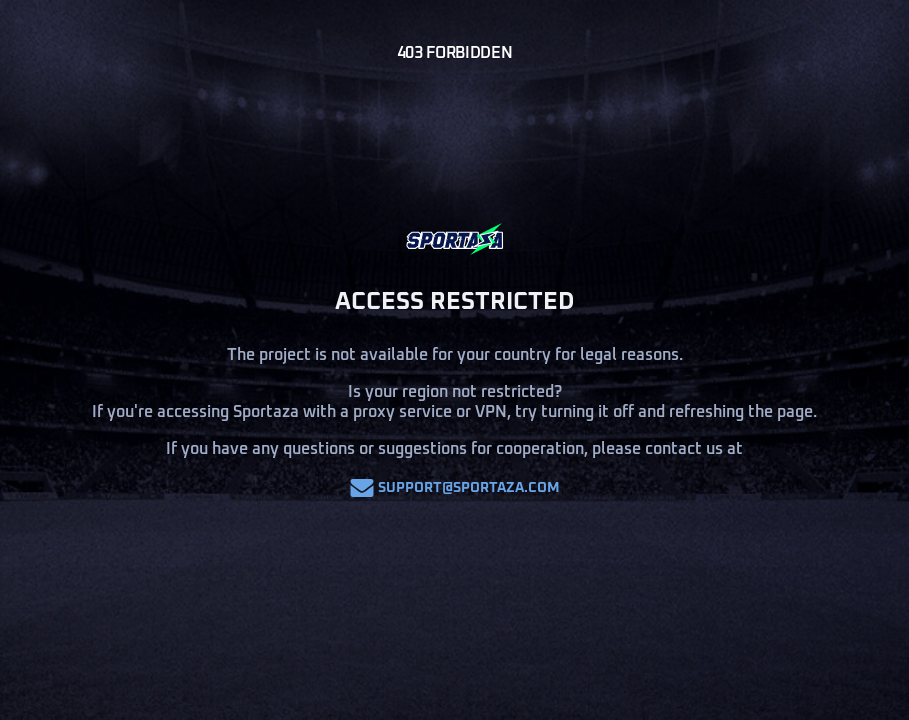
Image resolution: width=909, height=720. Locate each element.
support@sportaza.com (455, 488)
